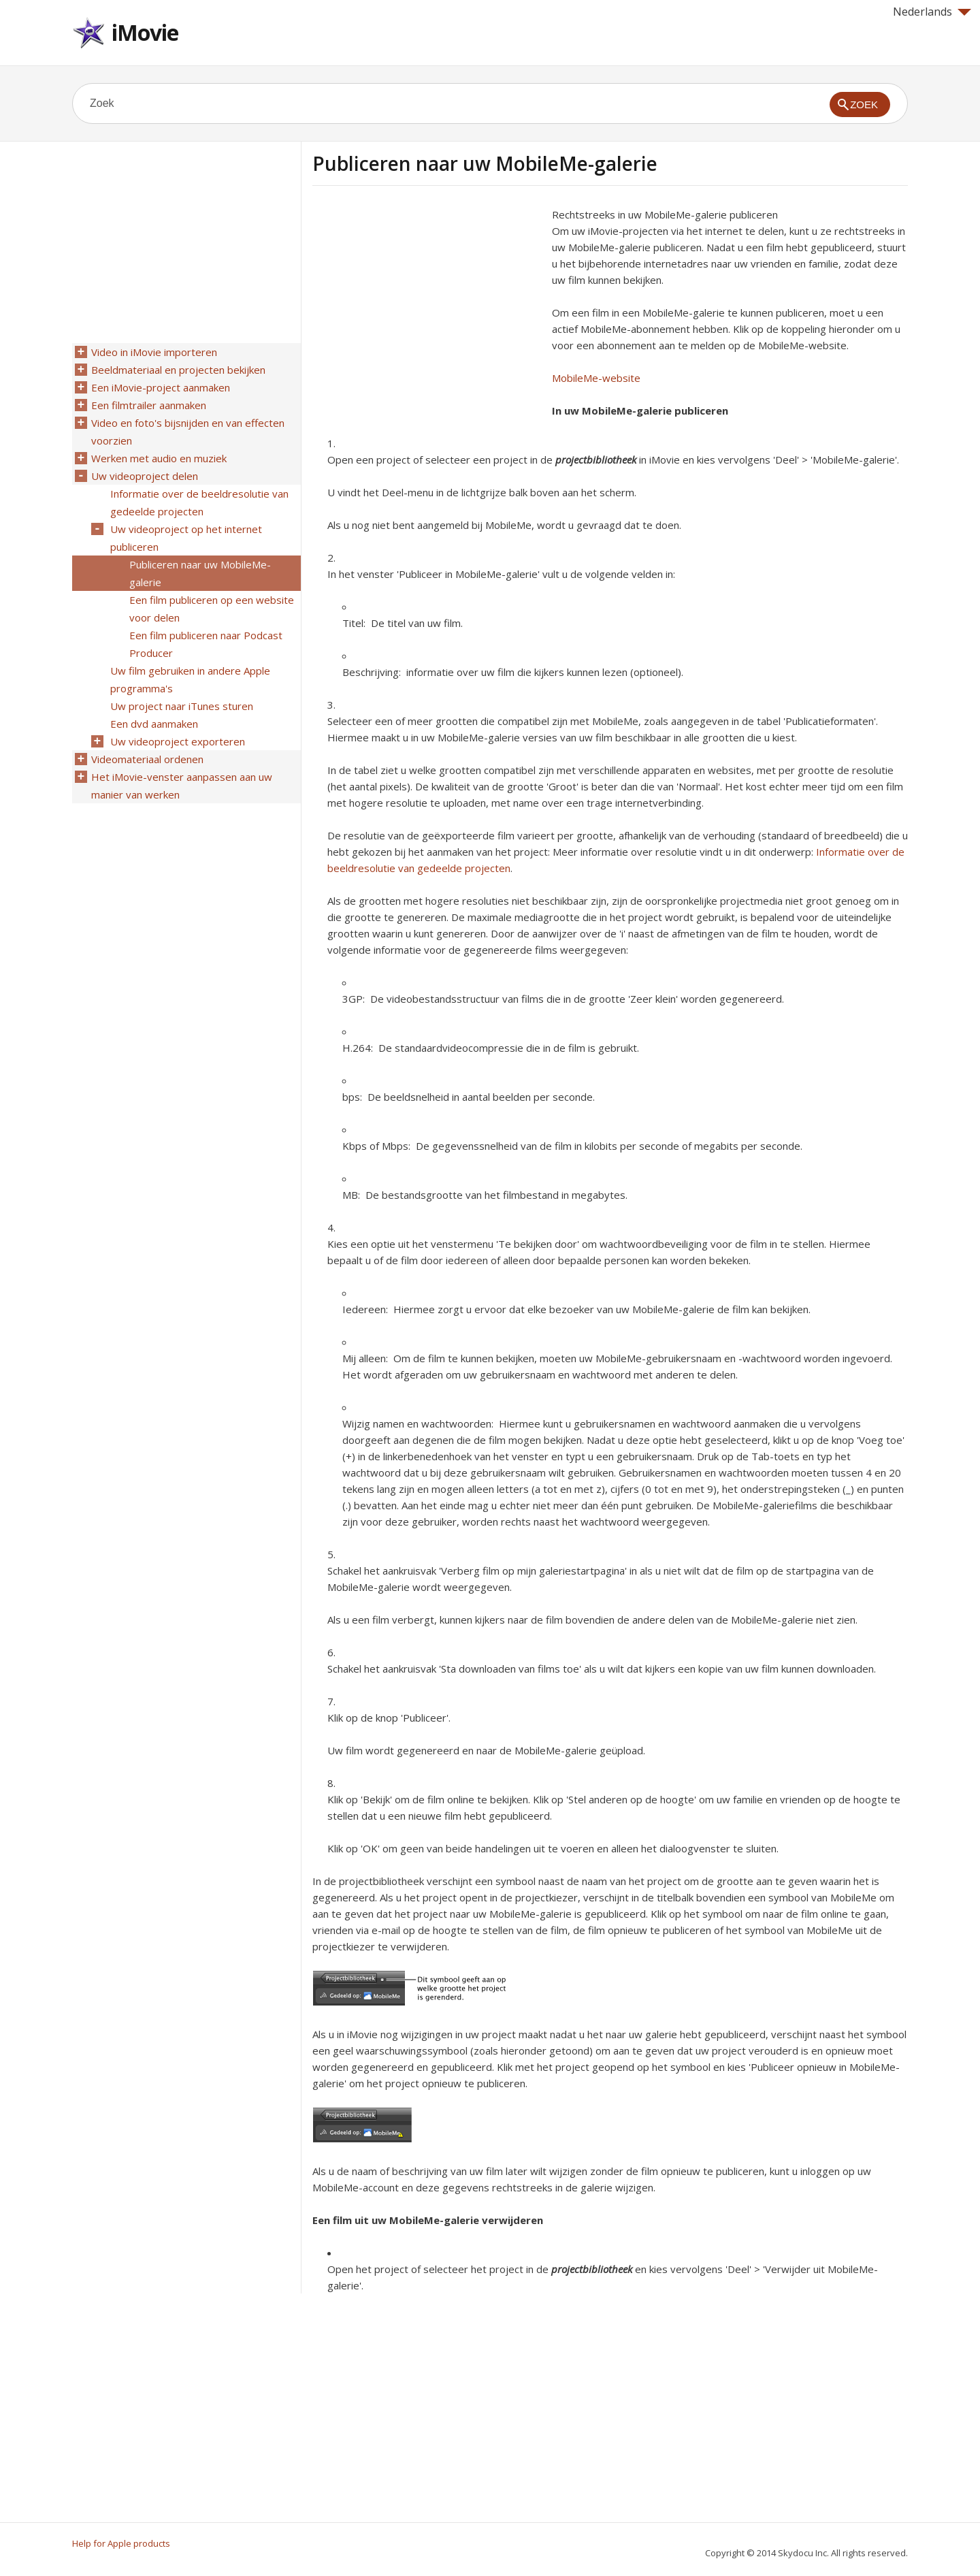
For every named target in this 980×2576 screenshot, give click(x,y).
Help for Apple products (121, 2543)
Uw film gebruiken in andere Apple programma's (190, 679)
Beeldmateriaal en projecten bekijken (178, 369)
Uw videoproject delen (144, 476)
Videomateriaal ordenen (147, 759)
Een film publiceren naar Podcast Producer (205, 644)
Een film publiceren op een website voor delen (211, 608)
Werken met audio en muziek (159, 458)
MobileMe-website (596, 378)
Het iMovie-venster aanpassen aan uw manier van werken (181, 785)
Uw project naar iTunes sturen (181, 706)
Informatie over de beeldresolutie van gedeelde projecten (199, 502)
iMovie (145, 32)
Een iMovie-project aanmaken (160, 387)
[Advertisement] (426, 301)
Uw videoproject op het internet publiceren (186, 537)
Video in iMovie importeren (154, 352)
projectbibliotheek (595, 459)
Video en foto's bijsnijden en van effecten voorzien (187, 431)
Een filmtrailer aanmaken (148, 405)
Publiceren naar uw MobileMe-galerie (200, 573)
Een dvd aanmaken (154, 723)
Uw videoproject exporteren (177, 741)
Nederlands (932, 11)
